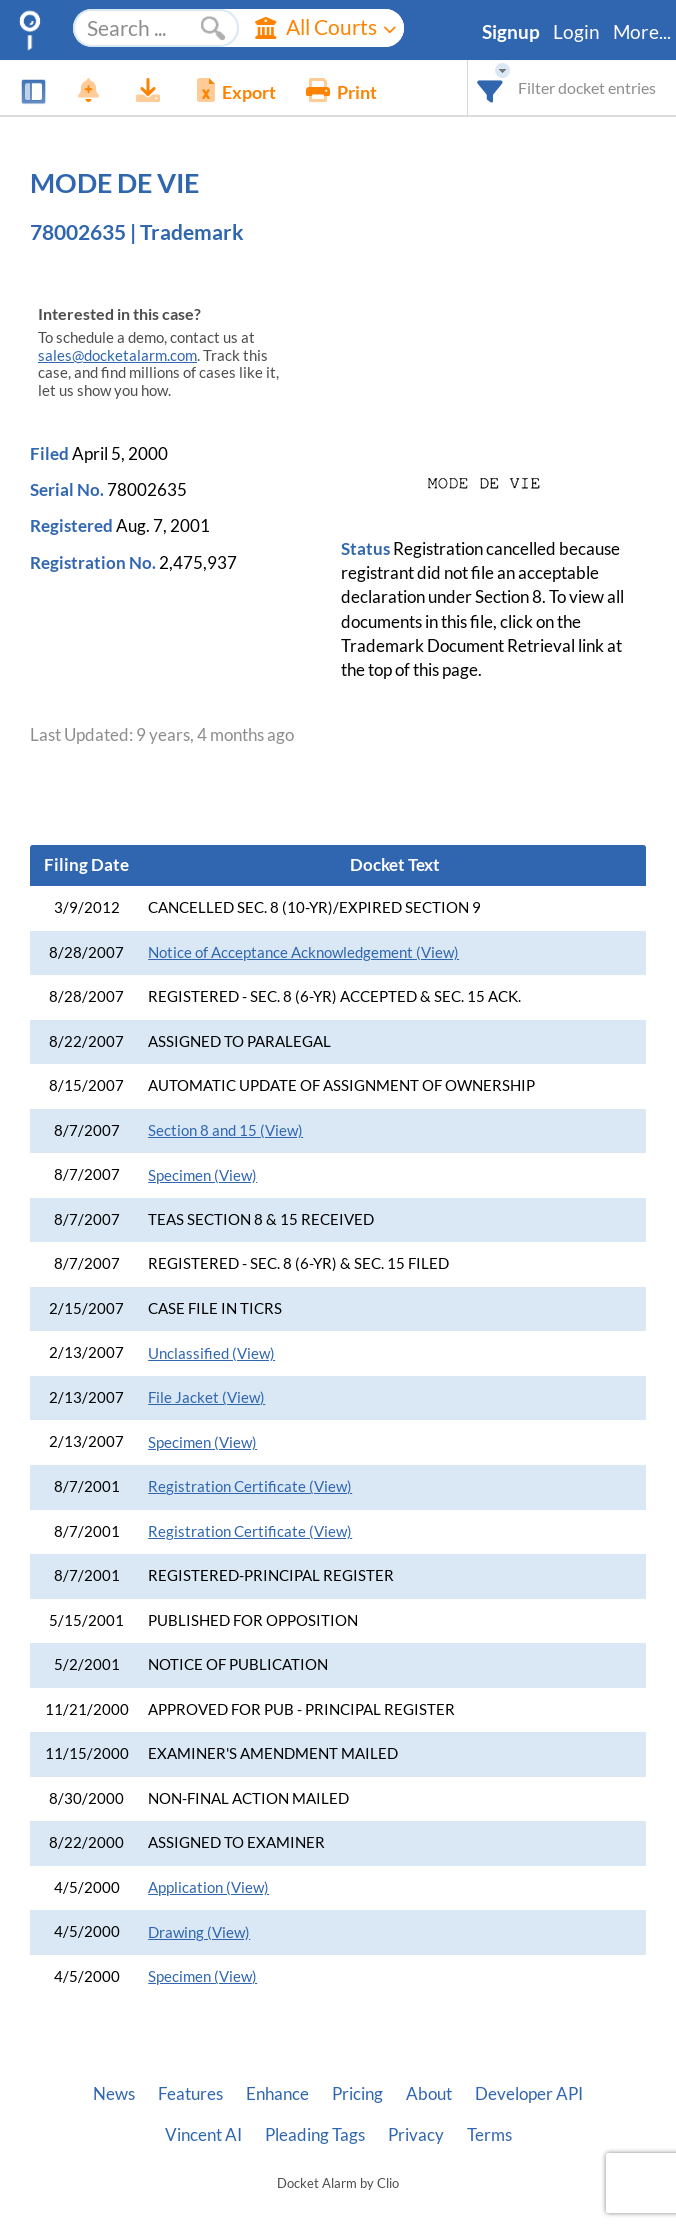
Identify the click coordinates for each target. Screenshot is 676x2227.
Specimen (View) (202, 1175)
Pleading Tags (315, 2135)
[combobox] (490, 87)
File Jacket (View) (206, 1397)
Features (190, 2094)
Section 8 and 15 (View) (225, 1130)
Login (576, 32)
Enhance (277, 2094)
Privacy (416, 2135)
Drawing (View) (199, 1932)
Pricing (357, 2094)
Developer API (529, 2094)
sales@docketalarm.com (117, 355)
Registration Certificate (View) (250, 1486)
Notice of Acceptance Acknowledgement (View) (303, 952)
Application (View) (208, 1887)
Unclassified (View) (211, 1353)
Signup (511, 32)
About (429, 2094)
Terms (489, 2135)
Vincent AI (203, 2135)
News (114, 2094)
